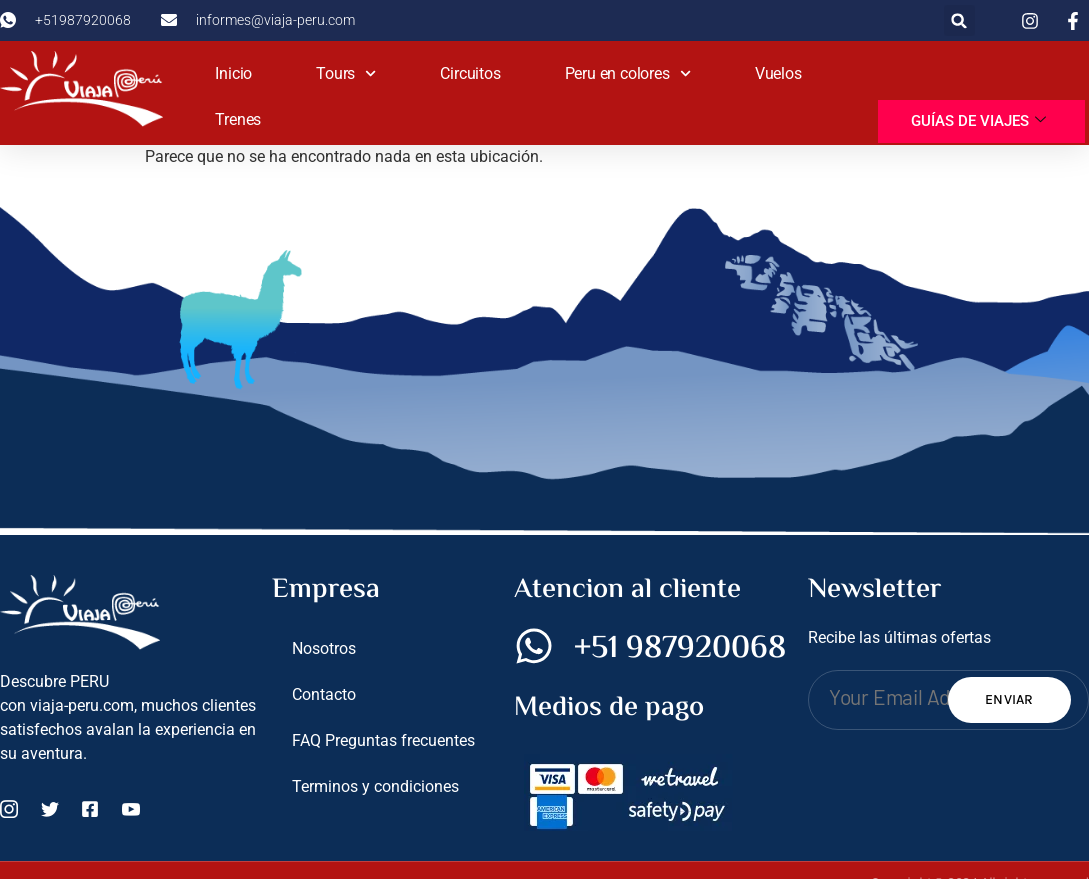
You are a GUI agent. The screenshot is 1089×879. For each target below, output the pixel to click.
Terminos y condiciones (375, 786)
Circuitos (470, 73)
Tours (346, 73)
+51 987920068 (680, 649)
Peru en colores (628, 73)
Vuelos (778, 73)
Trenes (238, 119)
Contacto (324, 694)
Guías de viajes (978, 121)
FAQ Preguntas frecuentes (383, 740)
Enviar (1009, 699)
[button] (959, 20)
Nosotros (324, 648)
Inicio (233, 73)
